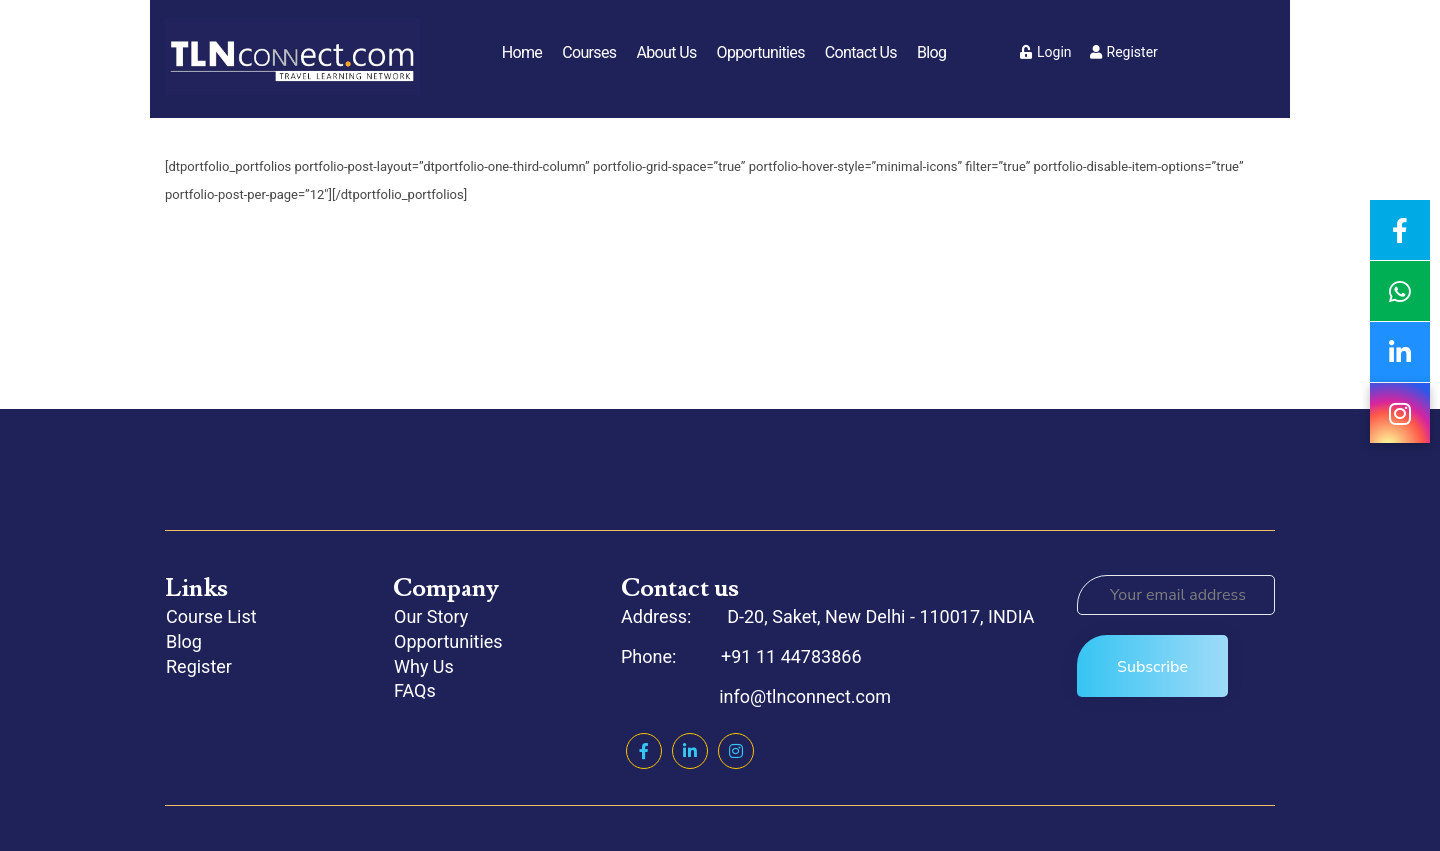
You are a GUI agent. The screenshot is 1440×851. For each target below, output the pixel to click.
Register (1124, 52)
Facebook (644, 751)
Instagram (736, 751)
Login (1046, 52)
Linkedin (690, 751)
